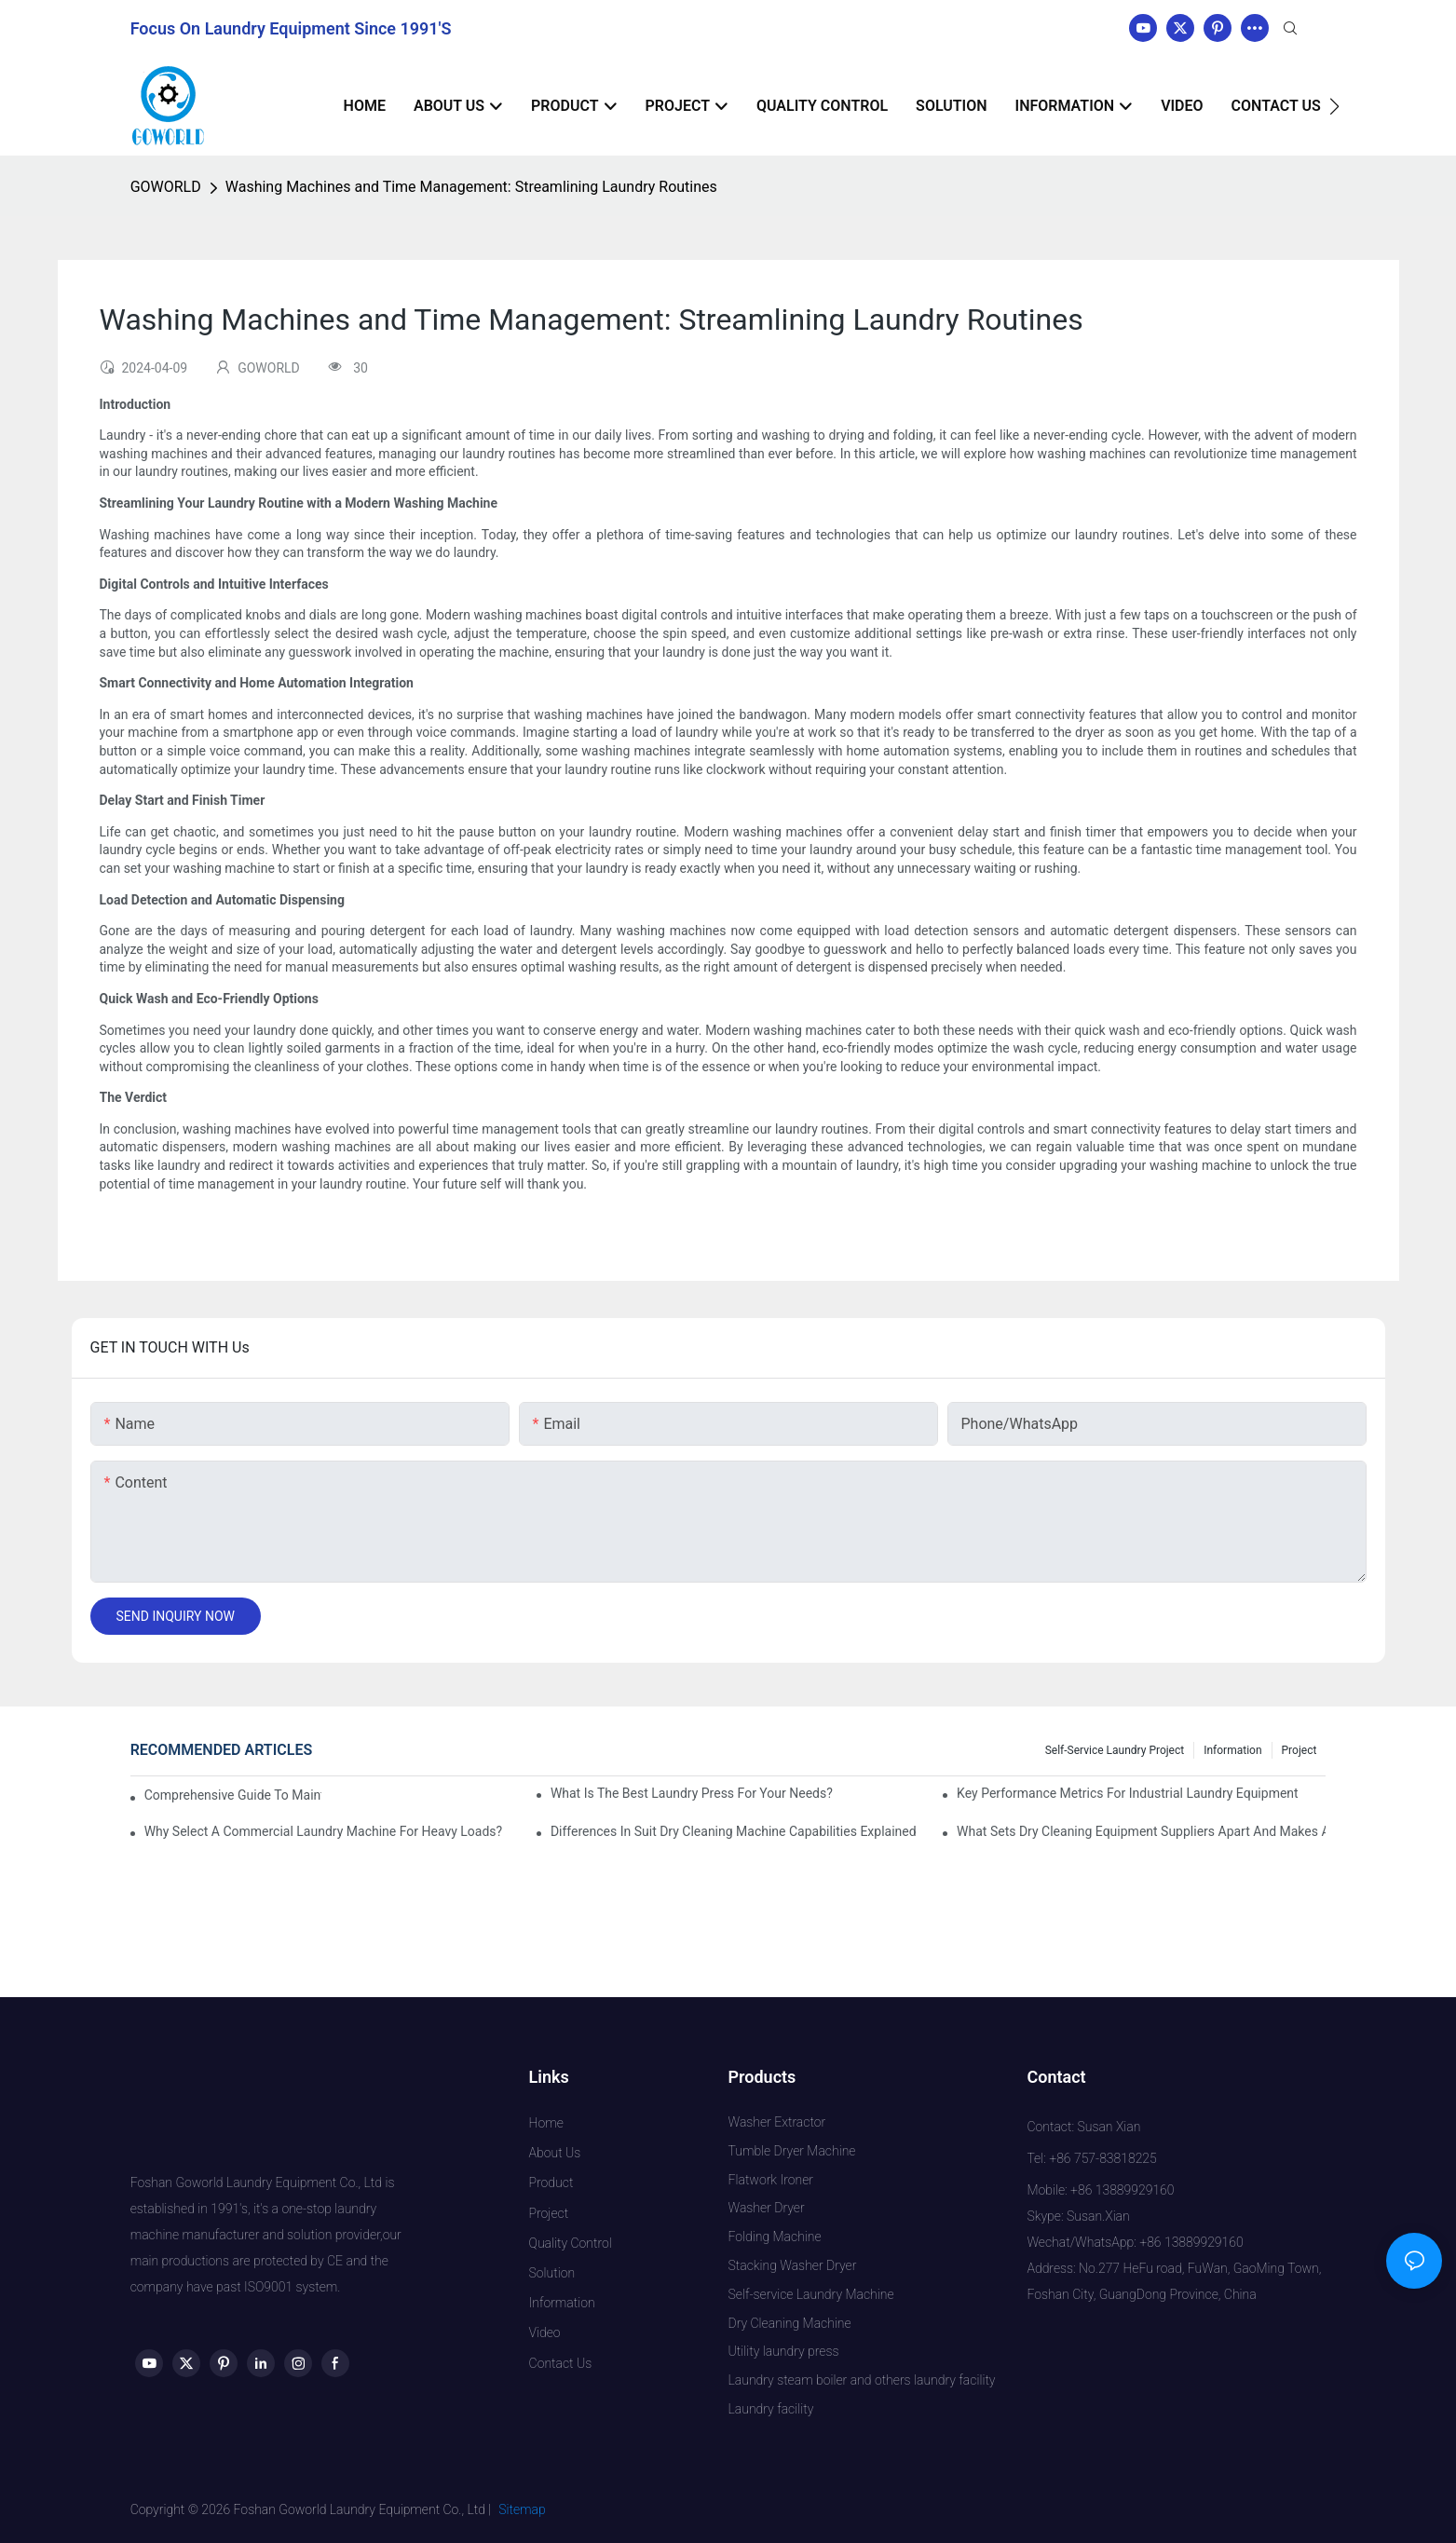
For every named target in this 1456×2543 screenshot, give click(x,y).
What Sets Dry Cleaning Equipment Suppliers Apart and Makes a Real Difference (1141, 1831)
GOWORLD (165, 187)
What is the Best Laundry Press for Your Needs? (692, 1793)
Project (1299, 1750)
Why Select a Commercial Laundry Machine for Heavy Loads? (323, 1831)
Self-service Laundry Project (1115, 1750)
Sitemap (522, 2509)
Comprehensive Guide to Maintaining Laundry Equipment (233, 1795)
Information (1232, 1750)
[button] (1334, 106)
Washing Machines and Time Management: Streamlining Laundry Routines (471, 187)
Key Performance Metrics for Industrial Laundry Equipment (1128, 1793)
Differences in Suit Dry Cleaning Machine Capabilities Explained (734, 1831)
